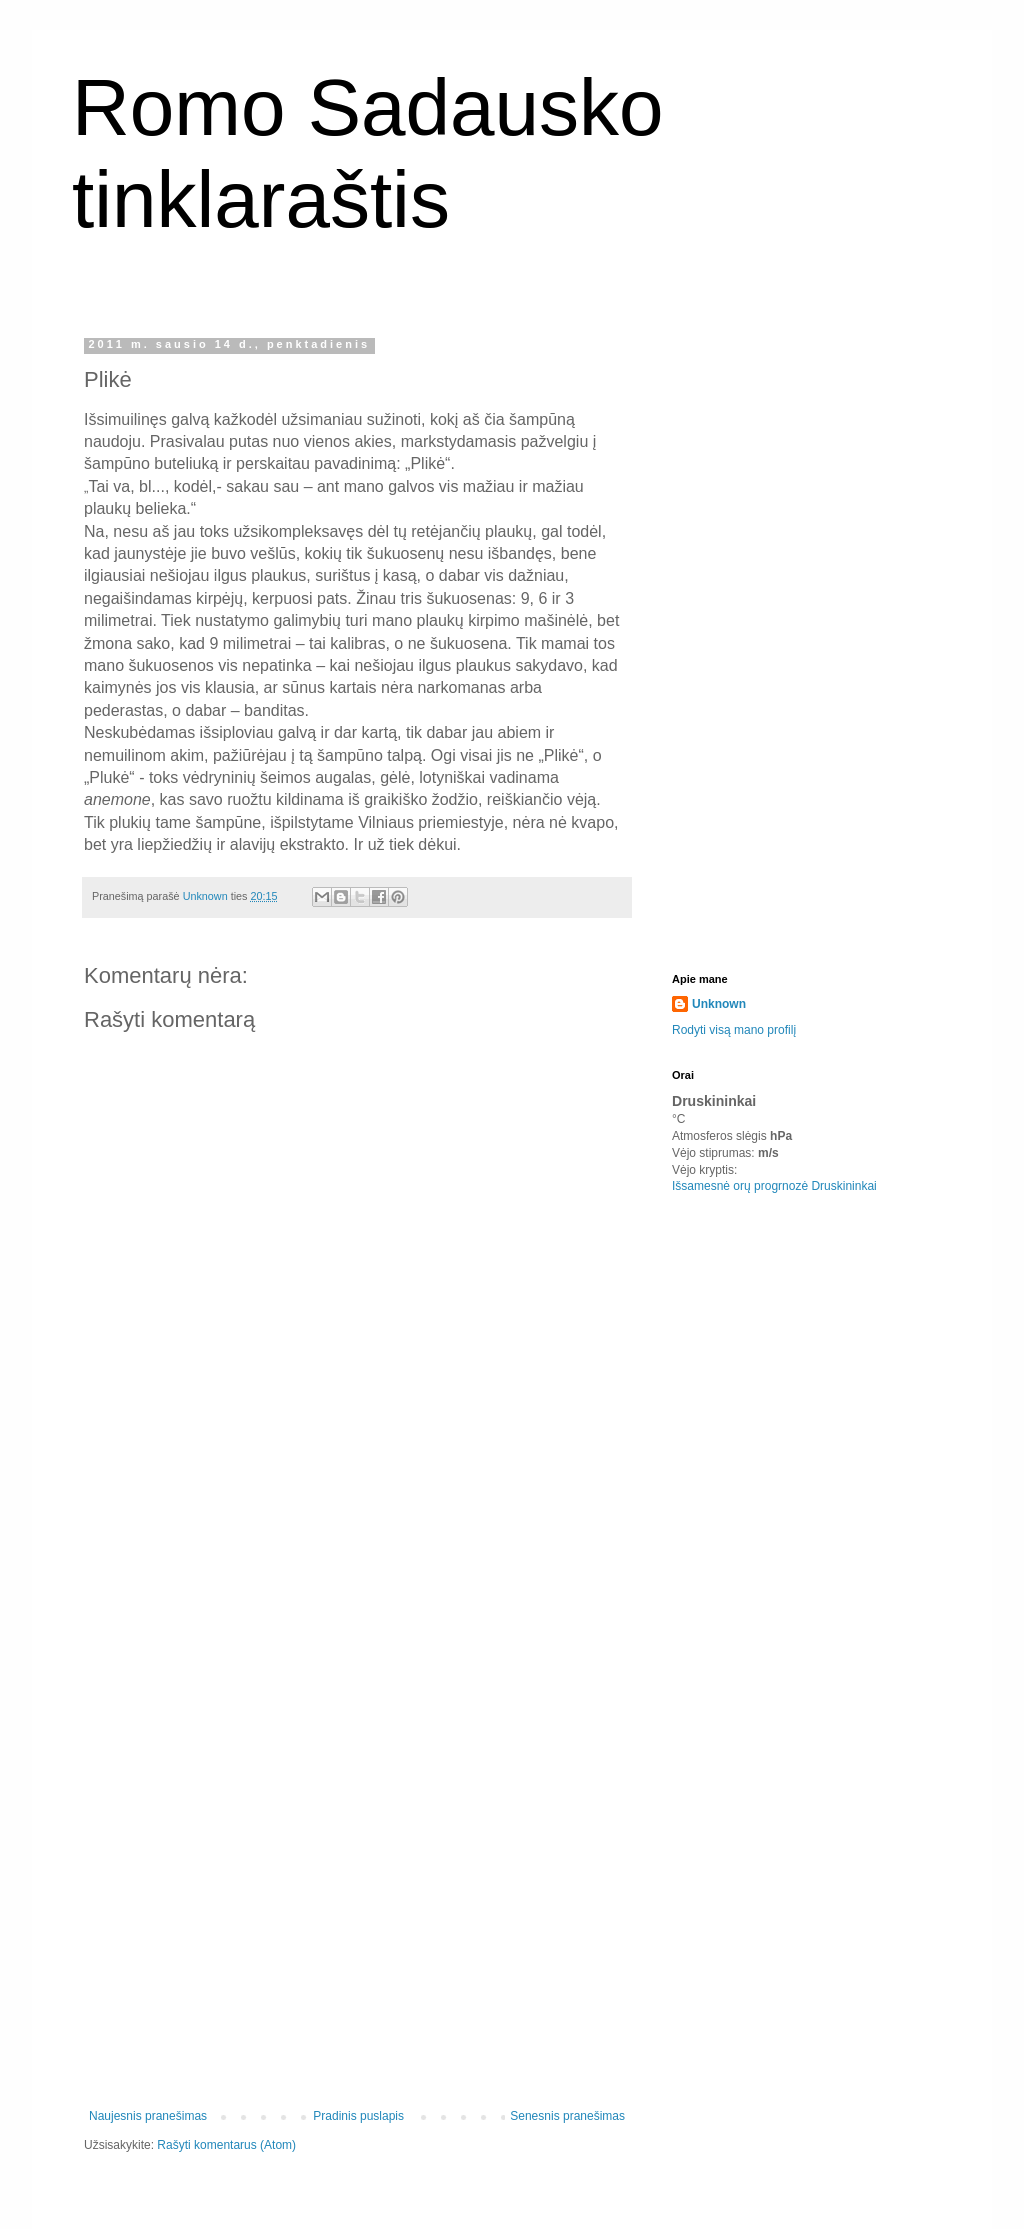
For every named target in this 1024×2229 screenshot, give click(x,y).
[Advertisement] (357, 1784)
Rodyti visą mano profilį (734, 1030)
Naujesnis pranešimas (148, 2116)
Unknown (719, 1004)
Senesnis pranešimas (567, 2116)
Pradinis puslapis (358, 2116)
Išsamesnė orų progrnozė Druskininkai (774, 1186)
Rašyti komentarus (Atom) (226, 2145)
